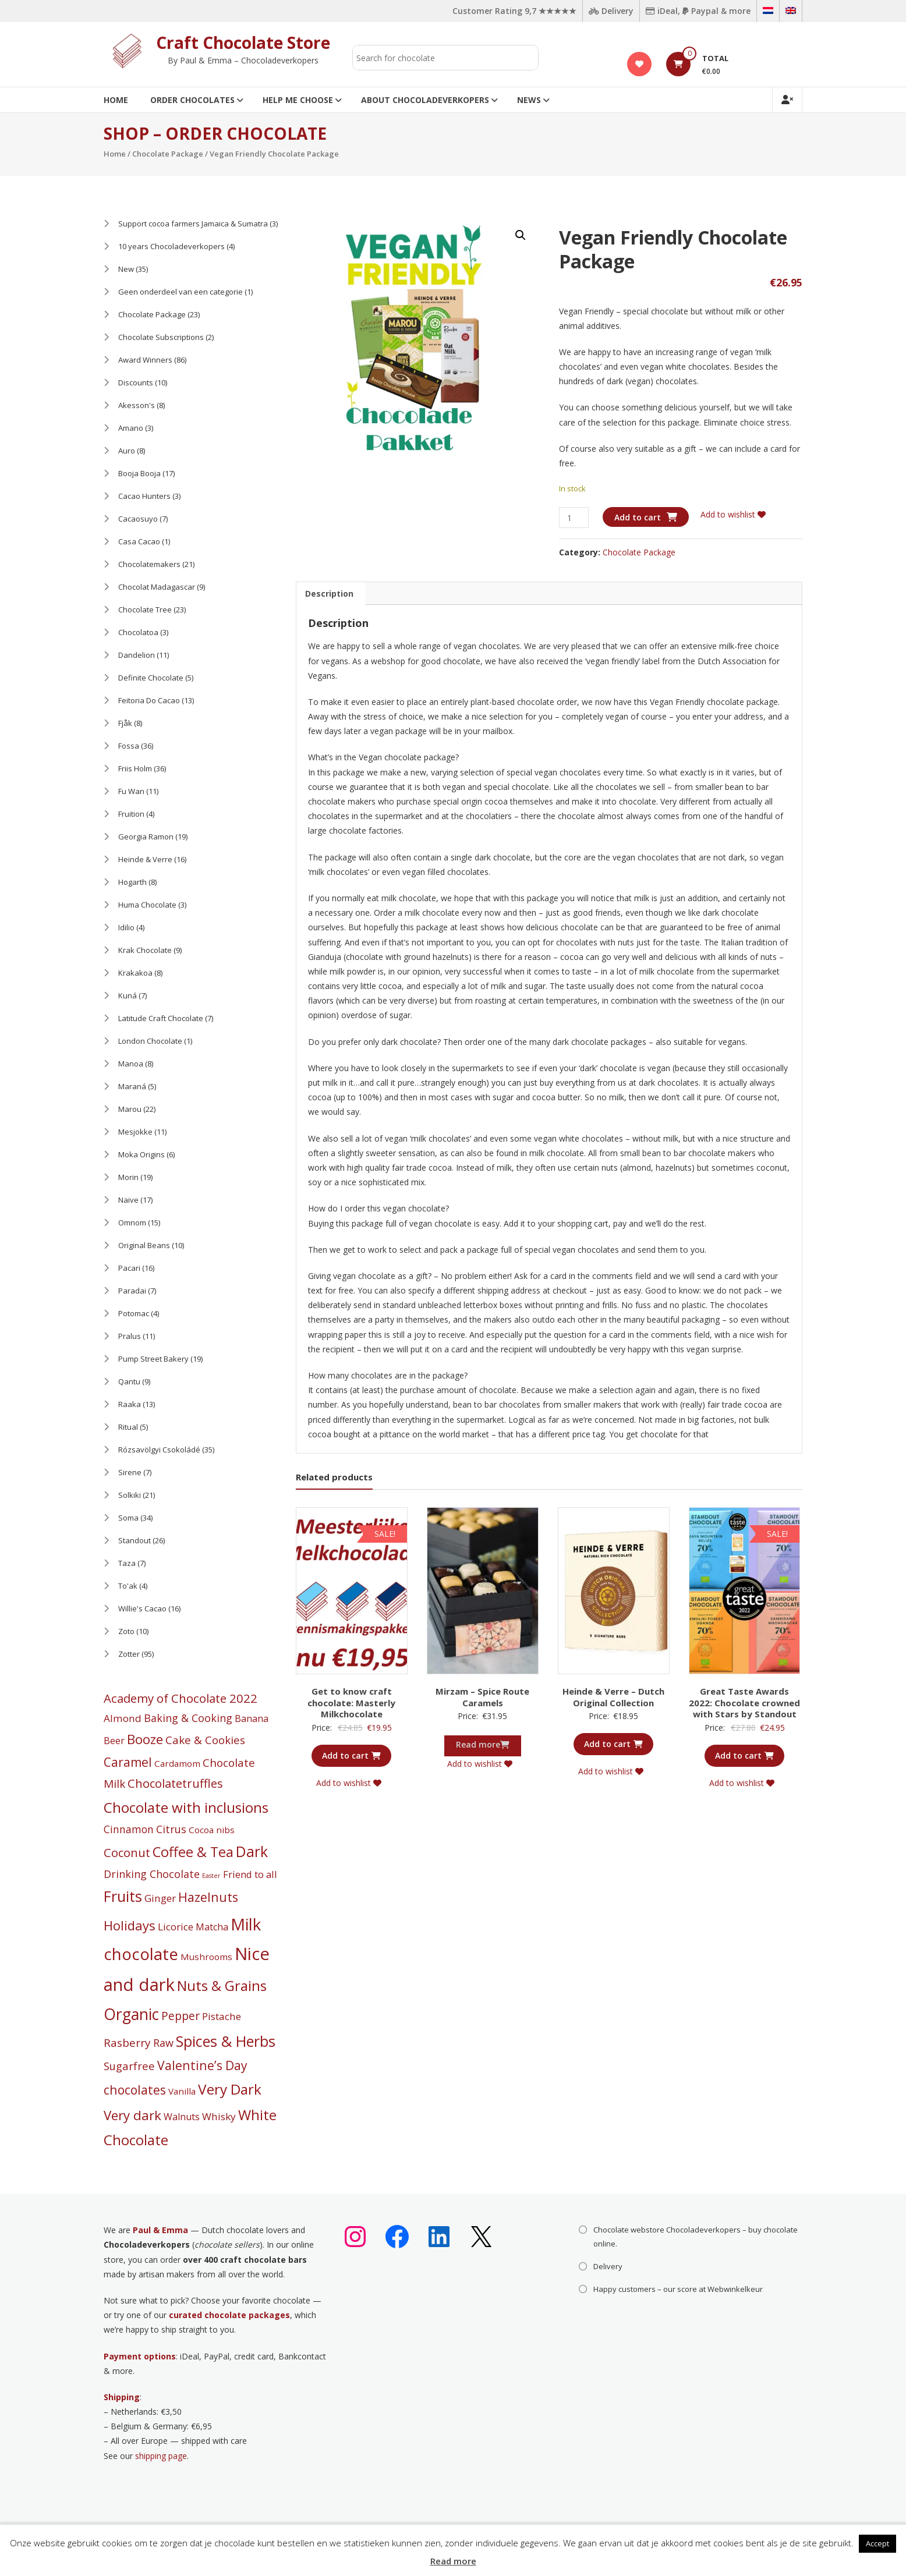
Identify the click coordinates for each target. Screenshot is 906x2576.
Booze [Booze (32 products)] (145, 1739)
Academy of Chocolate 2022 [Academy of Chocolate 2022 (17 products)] (180, 1698)
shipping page (161, 2455)
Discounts (135, 382)
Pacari (129, 1268)
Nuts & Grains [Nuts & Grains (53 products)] (222, 1985)
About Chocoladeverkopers (425, 99)
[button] (520, 235)
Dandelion (136, 655)
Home (116, 99)
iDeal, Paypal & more (698, 10)
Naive (128, 1200)
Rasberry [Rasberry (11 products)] (127, 2042)
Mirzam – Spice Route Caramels (482, 1697)
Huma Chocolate (147, 904)
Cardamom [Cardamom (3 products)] (177, 1763)
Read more (453, 2561)
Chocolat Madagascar (156, 587)
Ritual (128, 1427)
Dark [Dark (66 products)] (252, 1851)
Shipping (122, 2397)
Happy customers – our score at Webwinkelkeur (678, 2289)
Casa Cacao (139, 541)
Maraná (132, 1086)
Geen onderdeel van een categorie (180, 291)
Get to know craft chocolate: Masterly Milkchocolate (351, 1702)
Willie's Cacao (142, 1608)
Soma (128, 1517)
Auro (126, 450)
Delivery (611, 10)
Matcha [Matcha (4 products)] (212, 1927)
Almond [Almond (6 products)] (122, 1718)
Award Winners (145, 360)
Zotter (129, 1654)
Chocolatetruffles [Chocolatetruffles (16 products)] (175, 1783)
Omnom (132, 1222)
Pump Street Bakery (153, 1358)
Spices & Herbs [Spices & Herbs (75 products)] (225, 2041)
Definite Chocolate (150, 677)
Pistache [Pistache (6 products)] (221, 2016)
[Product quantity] (574, 517)
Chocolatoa (138, 632)
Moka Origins (141, 1154)
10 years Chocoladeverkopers (171, 246)
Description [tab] (329, 593)
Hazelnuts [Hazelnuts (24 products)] (208, 1896)
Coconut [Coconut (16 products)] (127, 1853)
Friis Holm (135, 768)
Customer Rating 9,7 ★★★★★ (514, 10)
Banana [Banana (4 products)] (251, 1718)
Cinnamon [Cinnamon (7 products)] (129, 1829)
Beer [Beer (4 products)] (114, 1740)
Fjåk (125, 723)
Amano (130, 428)
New (126, 269)
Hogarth (132, 882)
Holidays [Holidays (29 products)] (129, 1925)
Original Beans (144, 1245)
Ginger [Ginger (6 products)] (160, 1898)
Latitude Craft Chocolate (160, 1018)
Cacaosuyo (138, 518)
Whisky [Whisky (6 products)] (219, 2116)
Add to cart (637, 517)
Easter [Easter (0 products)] (211, 1876)
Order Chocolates (192, 99)
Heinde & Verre (145, 859)
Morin (128, 1177)
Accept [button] (877, 2543)
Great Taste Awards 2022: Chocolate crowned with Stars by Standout (744, 1702)
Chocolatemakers (149, 564)
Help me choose (298, 99)
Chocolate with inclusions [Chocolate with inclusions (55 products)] (186, 1807)
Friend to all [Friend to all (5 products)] (250, 1874)
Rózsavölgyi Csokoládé (159, 1449)
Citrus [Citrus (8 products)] (171, 1829)
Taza (127, 1563)
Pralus (129, 1336)
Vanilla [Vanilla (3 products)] (182, 2091)
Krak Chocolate (145, 950)
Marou (129, 1109)
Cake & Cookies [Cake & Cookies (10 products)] (205, 1739)
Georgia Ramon (146, 836)
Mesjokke (135, 1131)
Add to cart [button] (351, 1755)
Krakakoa (135, 973)
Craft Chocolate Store (243, 42)
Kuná (127, 995)
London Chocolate (150, 1041)
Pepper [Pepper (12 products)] (180, 2016)
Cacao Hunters (144, 496)
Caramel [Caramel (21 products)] (128, 1762)
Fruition (131, 814)
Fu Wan (131, 791)
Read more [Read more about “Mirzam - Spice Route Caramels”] (482, 1744)
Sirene (129, 1472)
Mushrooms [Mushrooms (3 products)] (206, 1956)
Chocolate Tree (145, 609)
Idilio (126, 927)
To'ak (127, 1586)
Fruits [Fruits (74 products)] (123, 1896)
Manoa (130, 1063)
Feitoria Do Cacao (149, 700)
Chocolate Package (167, 153)
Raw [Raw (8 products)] (163, 2043)
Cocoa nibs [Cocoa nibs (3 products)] (212, 1830)
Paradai (132, 1290)
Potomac (133, 1313)
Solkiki (129, 1495)
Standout (134, 1540)
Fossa (128, 745)
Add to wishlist (733, 514)
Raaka (129, 1404)
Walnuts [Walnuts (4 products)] (182, 2116)
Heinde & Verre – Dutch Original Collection (613, 1697)
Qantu (129, 1381)
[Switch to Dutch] (768, 11)
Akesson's (136, 405)
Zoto (126, 1631)
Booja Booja (139, 473)
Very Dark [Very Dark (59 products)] (229, 2089)
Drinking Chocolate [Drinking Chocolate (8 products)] (152, 1874)
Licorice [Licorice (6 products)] (175, 1926)
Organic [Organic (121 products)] (131, 2014)
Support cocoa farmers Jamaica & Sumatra (193, 223)
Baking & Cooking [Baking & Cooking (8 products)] (188, 1718)
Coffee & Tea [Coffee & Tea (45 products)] (193, 1851)
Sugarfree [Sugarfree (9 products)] (129, 2065)
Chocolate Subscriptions (161, 337)
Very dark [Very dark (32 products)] (132, 2115)
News (529, 99)
